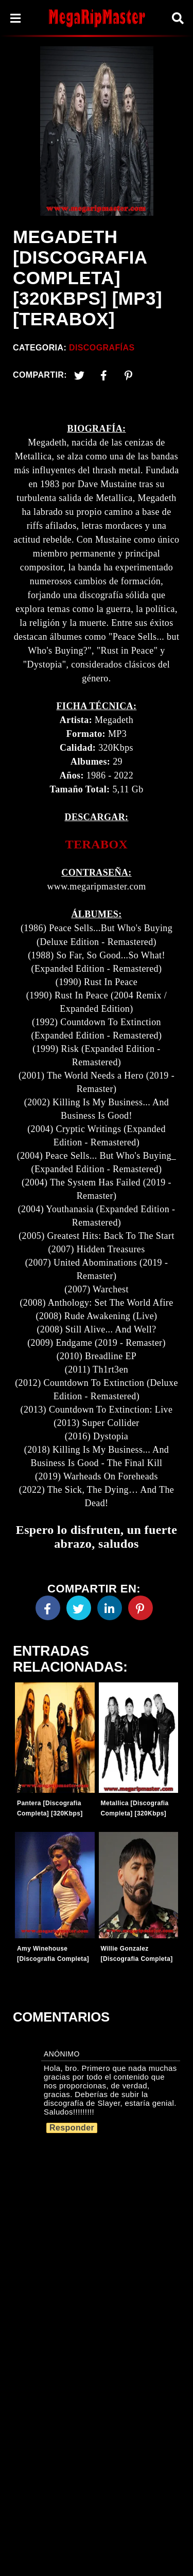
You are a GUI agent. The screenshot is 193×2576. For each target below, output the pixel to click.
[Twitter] (79, 375)
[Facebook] (48, 1608)
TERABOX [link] (96, 844)
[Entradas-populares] (55, 1737)
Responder (71, 2127)
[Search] (177, 18)
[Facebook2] (104, 375)
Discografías (101, 347)
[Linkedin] (109, 1608)
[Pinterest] (128, 375)
